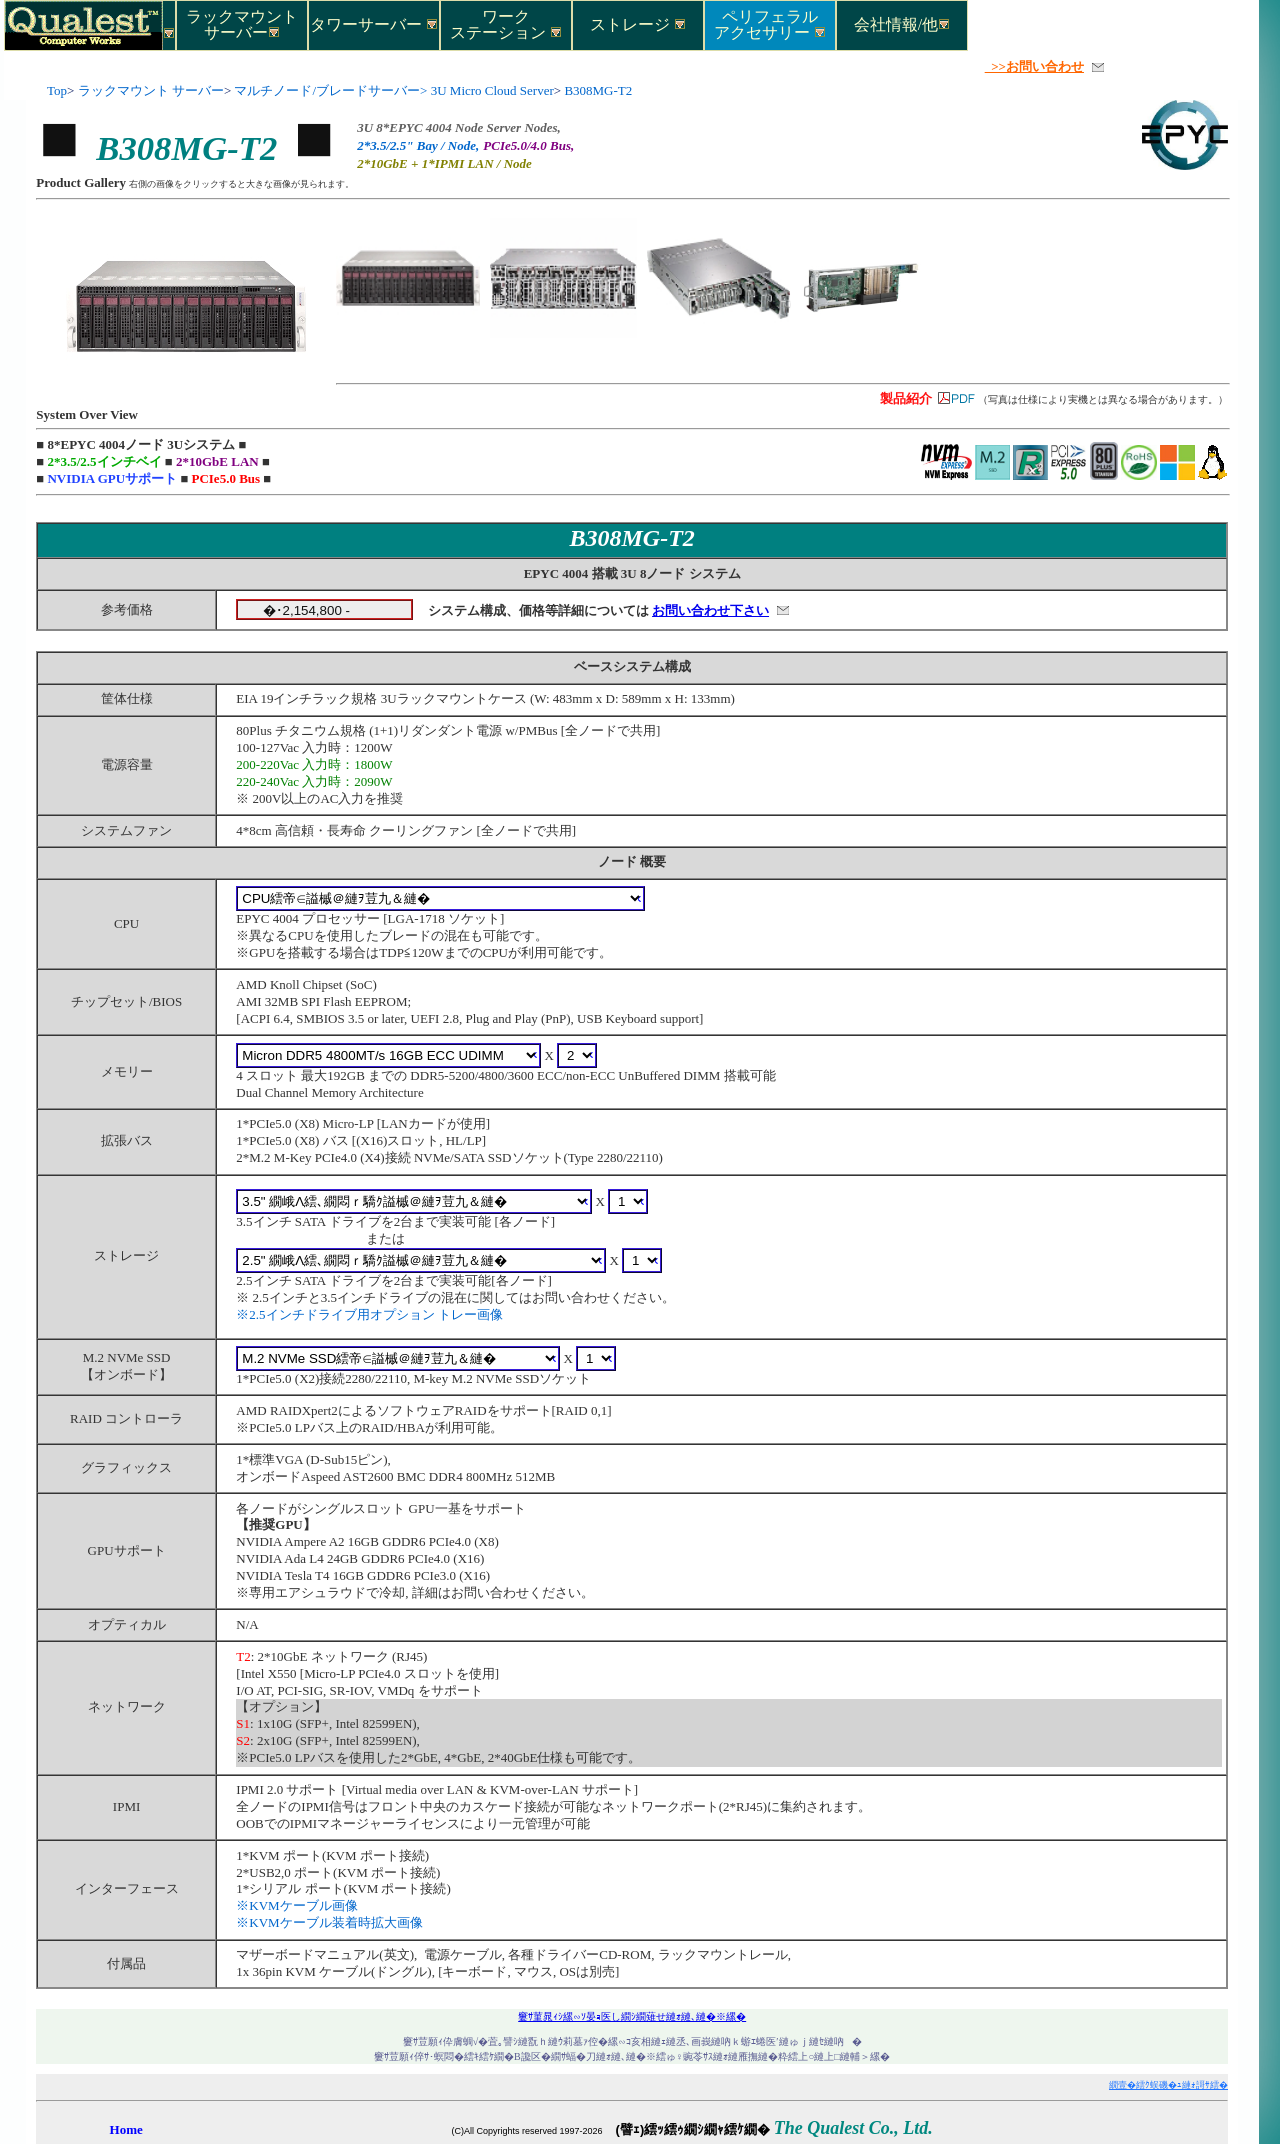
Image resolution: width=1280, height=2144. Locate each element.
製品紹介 (906, 398)
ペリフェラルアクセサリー (770, 24)
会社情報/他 (902, 25)
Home (126, 2129)
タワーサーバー (374, 25)
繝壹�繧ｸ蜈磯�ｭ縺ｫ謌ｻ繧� (1168, 2085)
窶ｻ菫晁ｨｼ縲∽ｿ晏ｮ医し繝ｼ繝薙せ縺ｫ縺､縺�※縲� (632, 2016)
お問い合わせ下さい (710, 610)
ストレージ (638, 25)
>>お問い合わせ (1034, 66)
